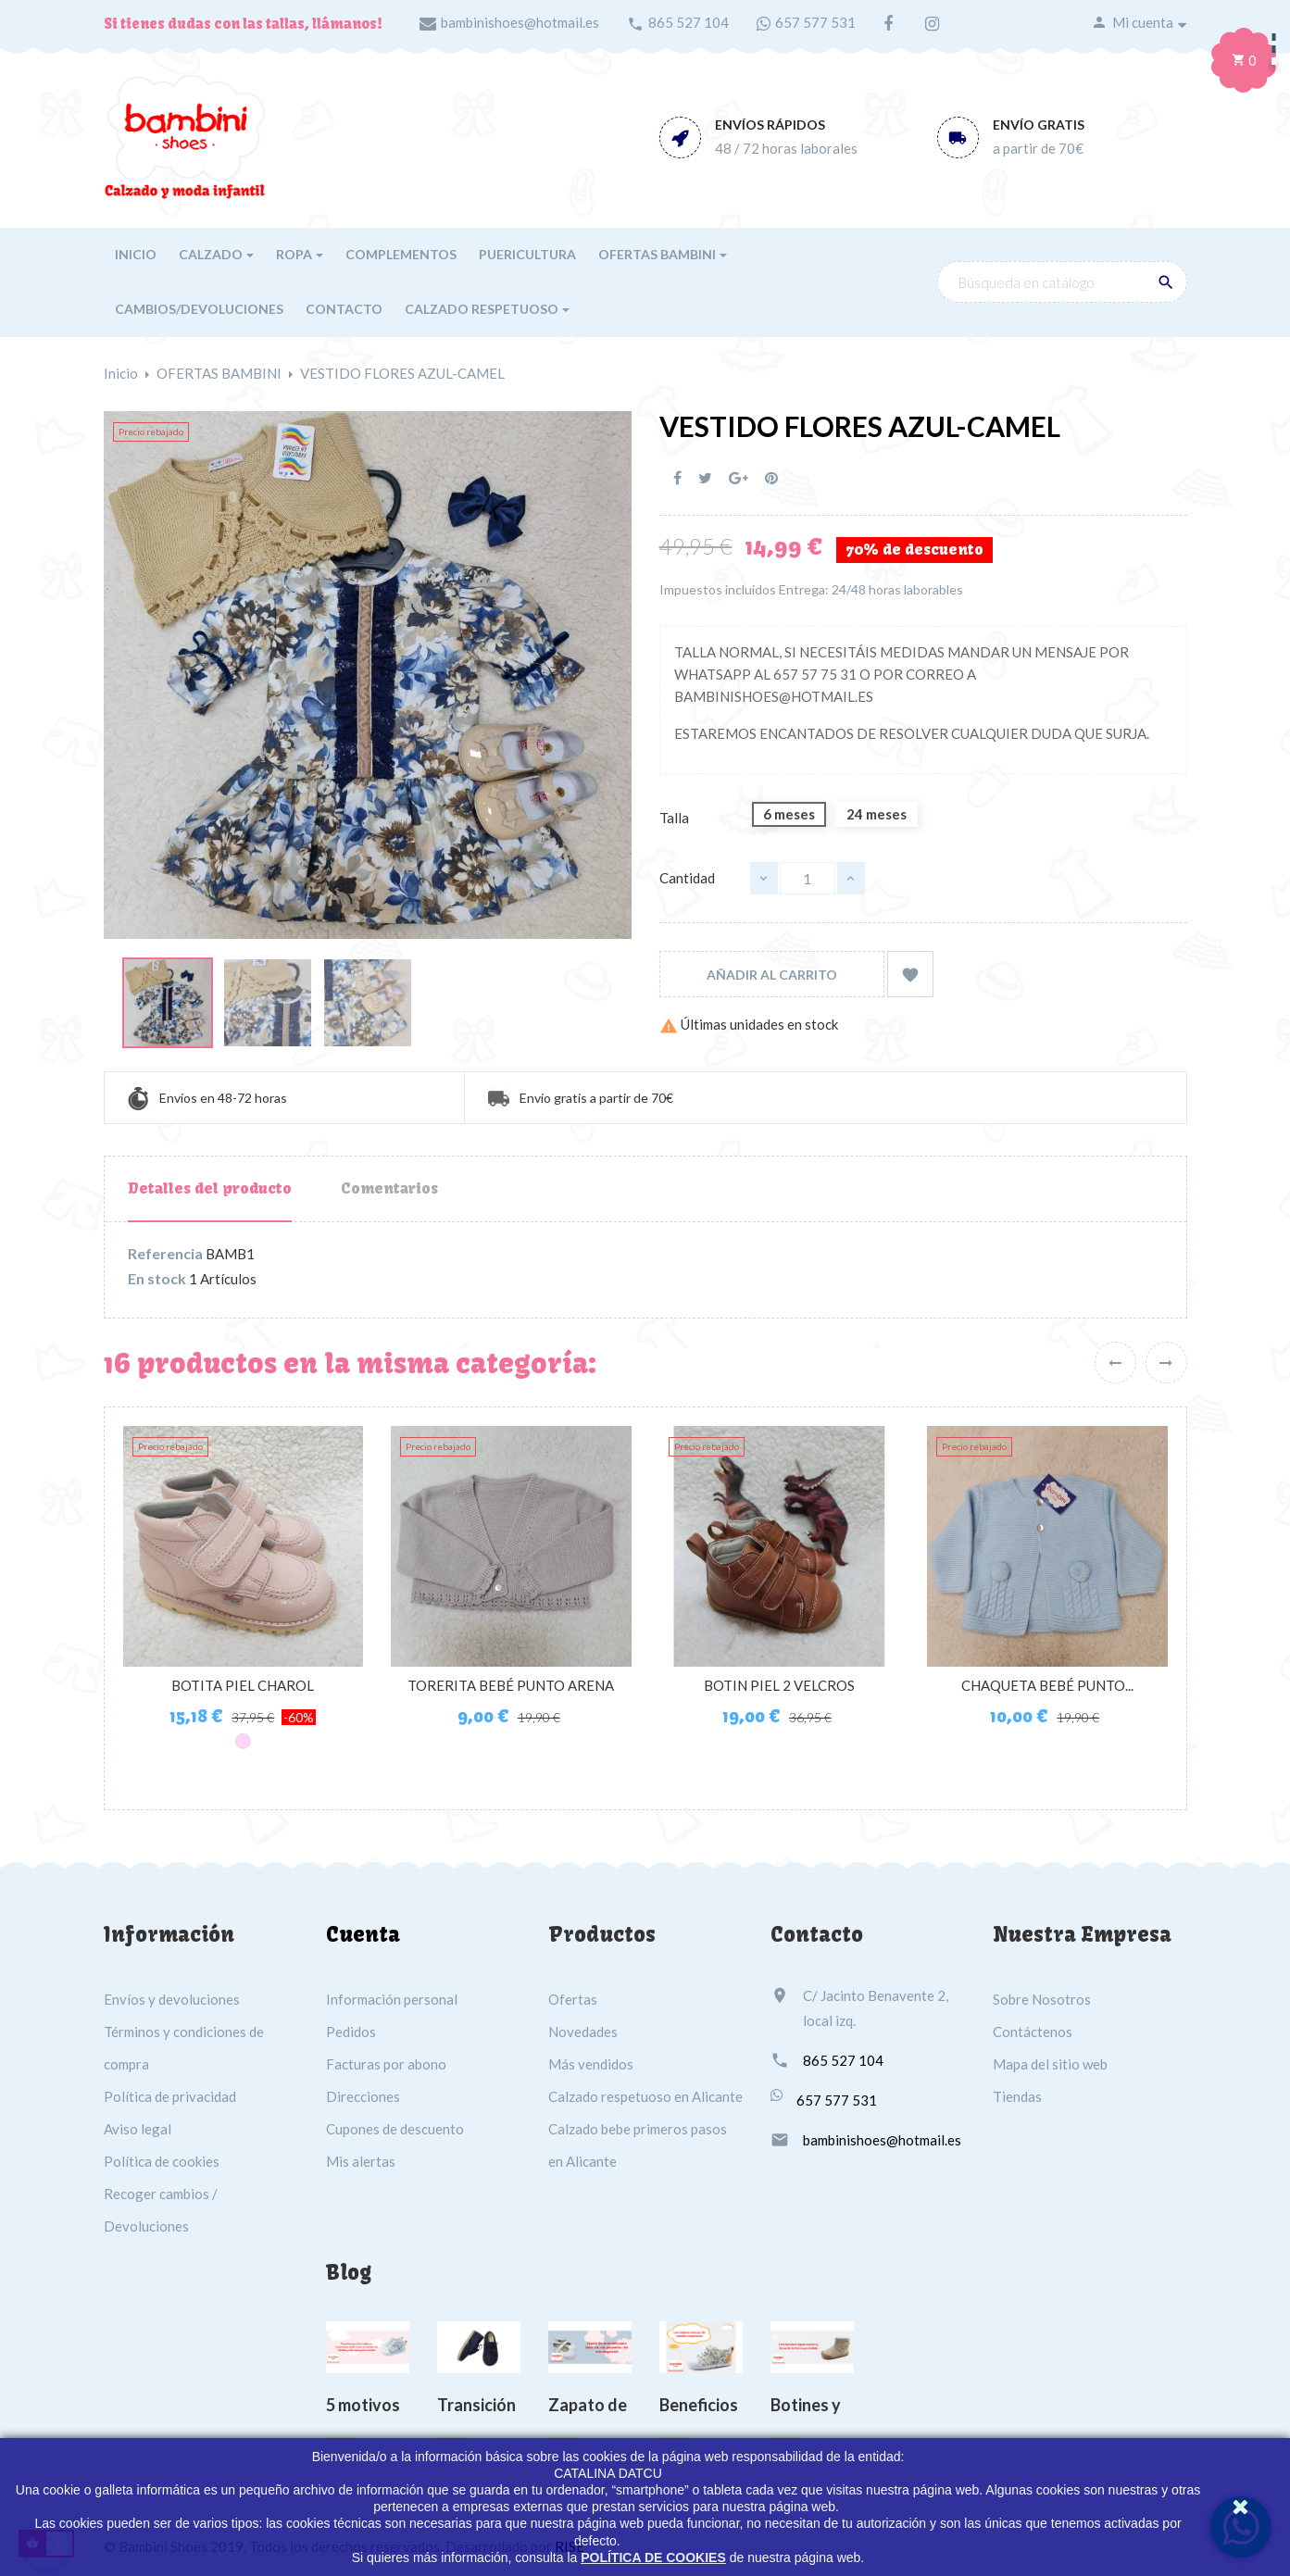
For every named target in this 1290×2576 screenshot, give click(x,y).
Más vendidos (590, 2064)
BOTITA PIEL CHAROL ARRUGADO (242, 1694)
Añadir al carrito (772, 974)
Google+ (738, 478)
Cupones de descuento (395, 2128)
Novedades (583, 2031)
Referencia (165, 1253)
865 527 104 (688, 22)
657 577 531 (815, 22)
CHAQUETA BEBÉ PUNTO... (1047, 1685)
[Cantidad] (807, 878)
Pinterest (771, 478)
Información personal (391, 1999)
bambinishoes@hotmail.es (520, 22)
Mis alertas (360, 2161)
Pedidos (351, 2031)
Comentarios (389, 1188)
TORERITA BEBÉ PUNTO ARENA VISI (510, 1694)
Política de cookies (161, 2161)
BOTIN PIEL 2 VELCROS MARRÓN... (779, 1694)
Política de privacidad (170, 2096)
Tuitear (705, 478)
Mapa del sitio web (1050, 2064)
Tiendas (1017, 2096)
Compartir (677, 478)
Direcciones (363, 2096)
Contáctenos (1032, 2031)
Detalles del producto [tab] (210, 1188)
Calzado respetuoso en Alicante (645, 2096)
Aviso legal (137, 2128)
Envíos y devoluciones (172, 1999)
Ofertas (572, 1999)
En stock (157, 1278)
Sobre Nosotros (1042, 1999)
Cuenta (363, 1934)
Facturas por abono (386, 2064)
